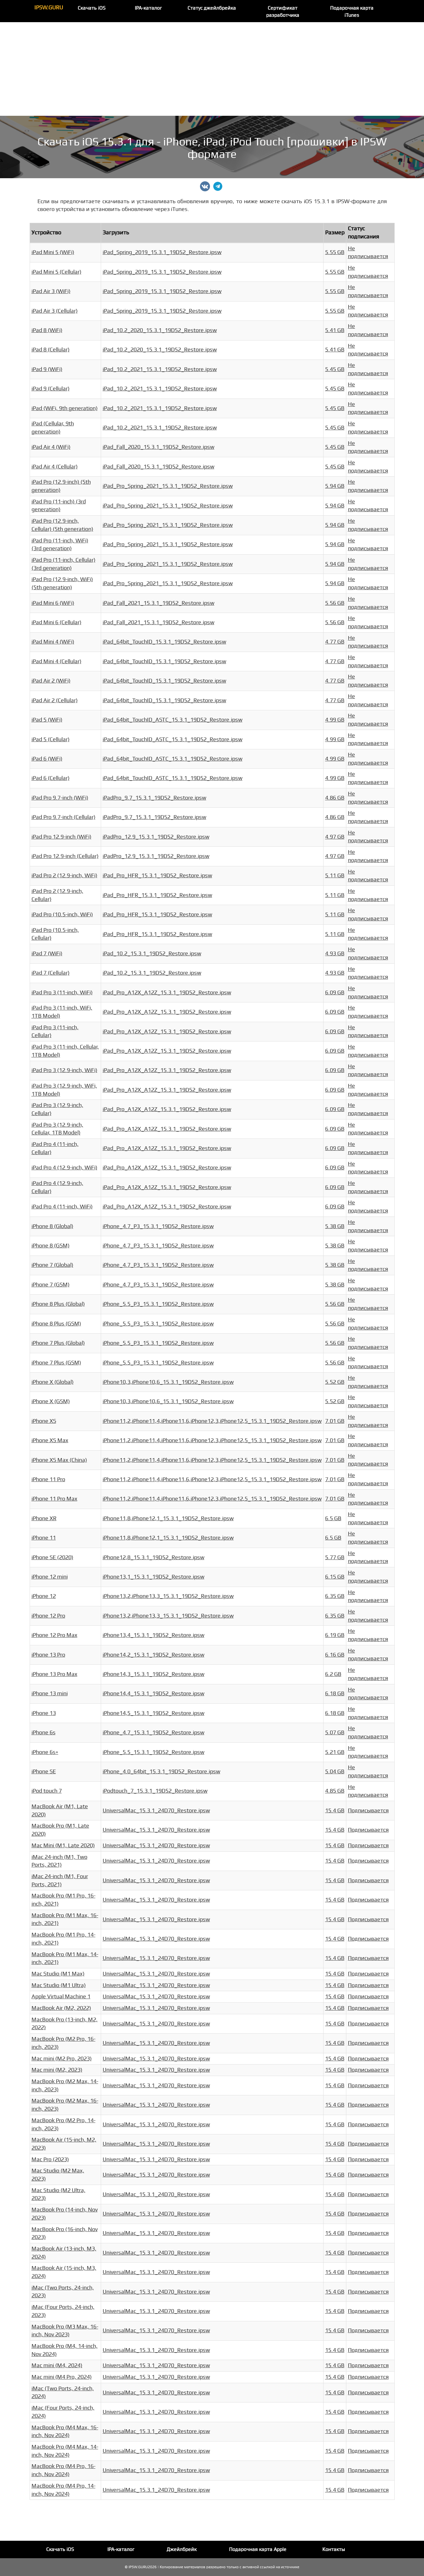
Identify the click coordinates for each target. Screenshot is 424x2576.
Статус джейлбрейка (212, 8)
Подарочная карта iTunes (351, 11)
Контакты (333, 2549)
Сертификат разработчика (282, 11)
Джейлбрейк (182, 2549)
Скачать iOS (91, 8)
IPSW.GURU (48, 8)
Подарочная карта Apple (257, 2549)
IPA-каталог (148, 8)
